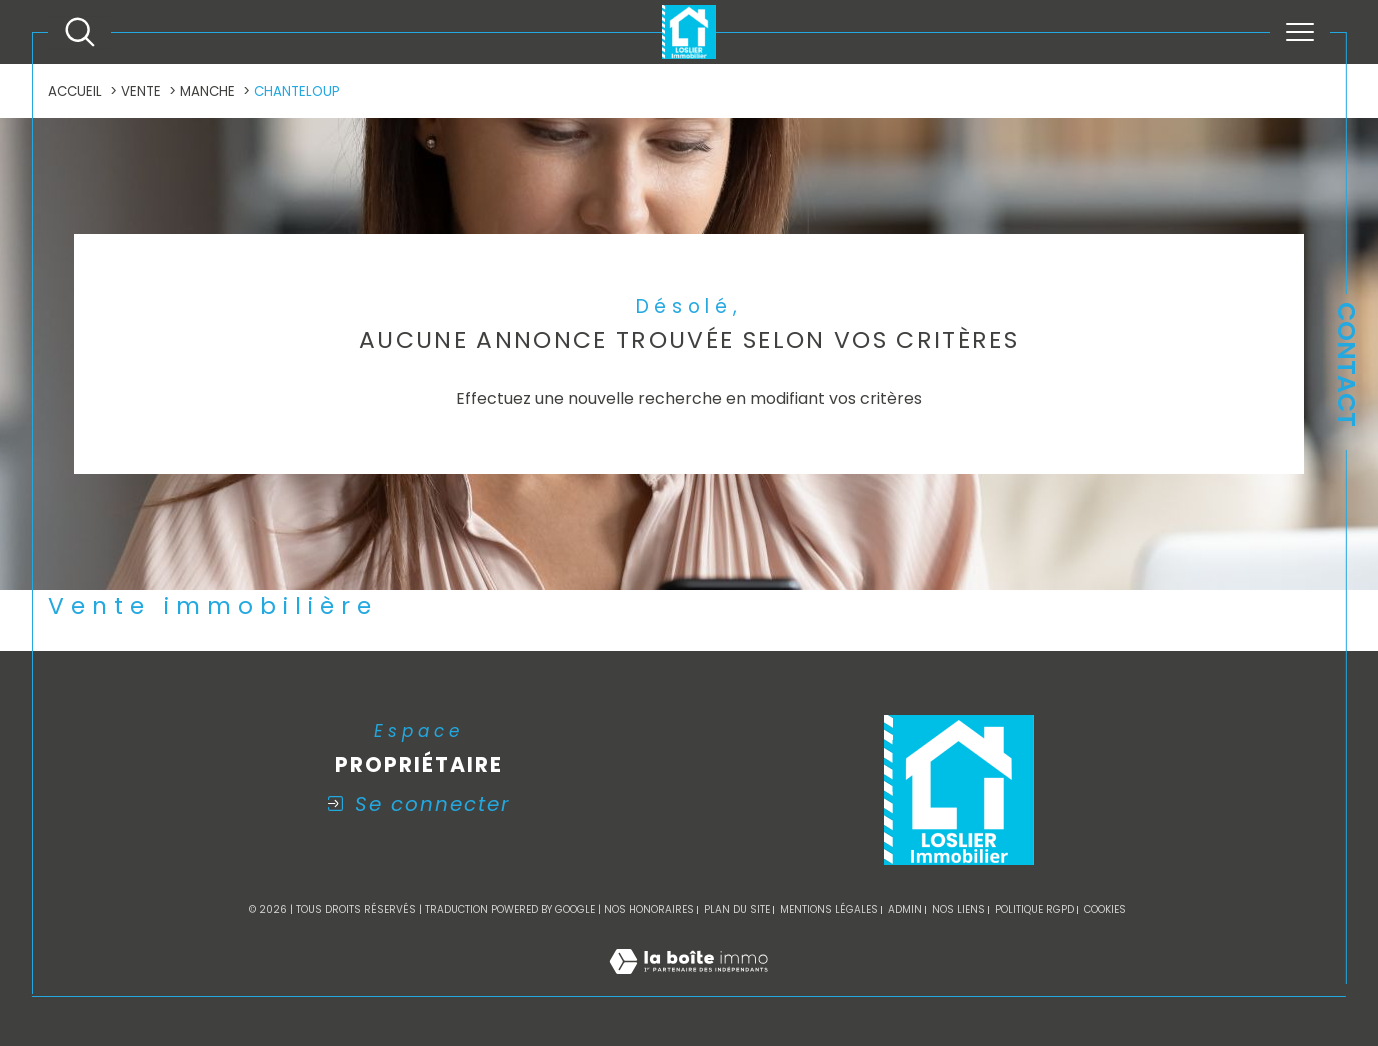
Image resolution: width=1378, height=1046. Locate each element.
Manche (207, 91)
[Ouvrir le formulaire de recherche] (80, 32)
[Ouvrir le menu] (1300, 32)
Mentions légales (829, 909)
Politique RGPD (1034, 909)
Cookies (1105, 910)
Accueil (75, 91)
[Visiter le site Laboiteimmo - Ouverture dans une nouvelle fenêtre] (688, 983)
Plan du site (737, 909)
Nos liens (958, 909)
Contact (1346, 364)
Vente (141, 91)
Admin (905, 909)
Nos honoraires (649, 909)
